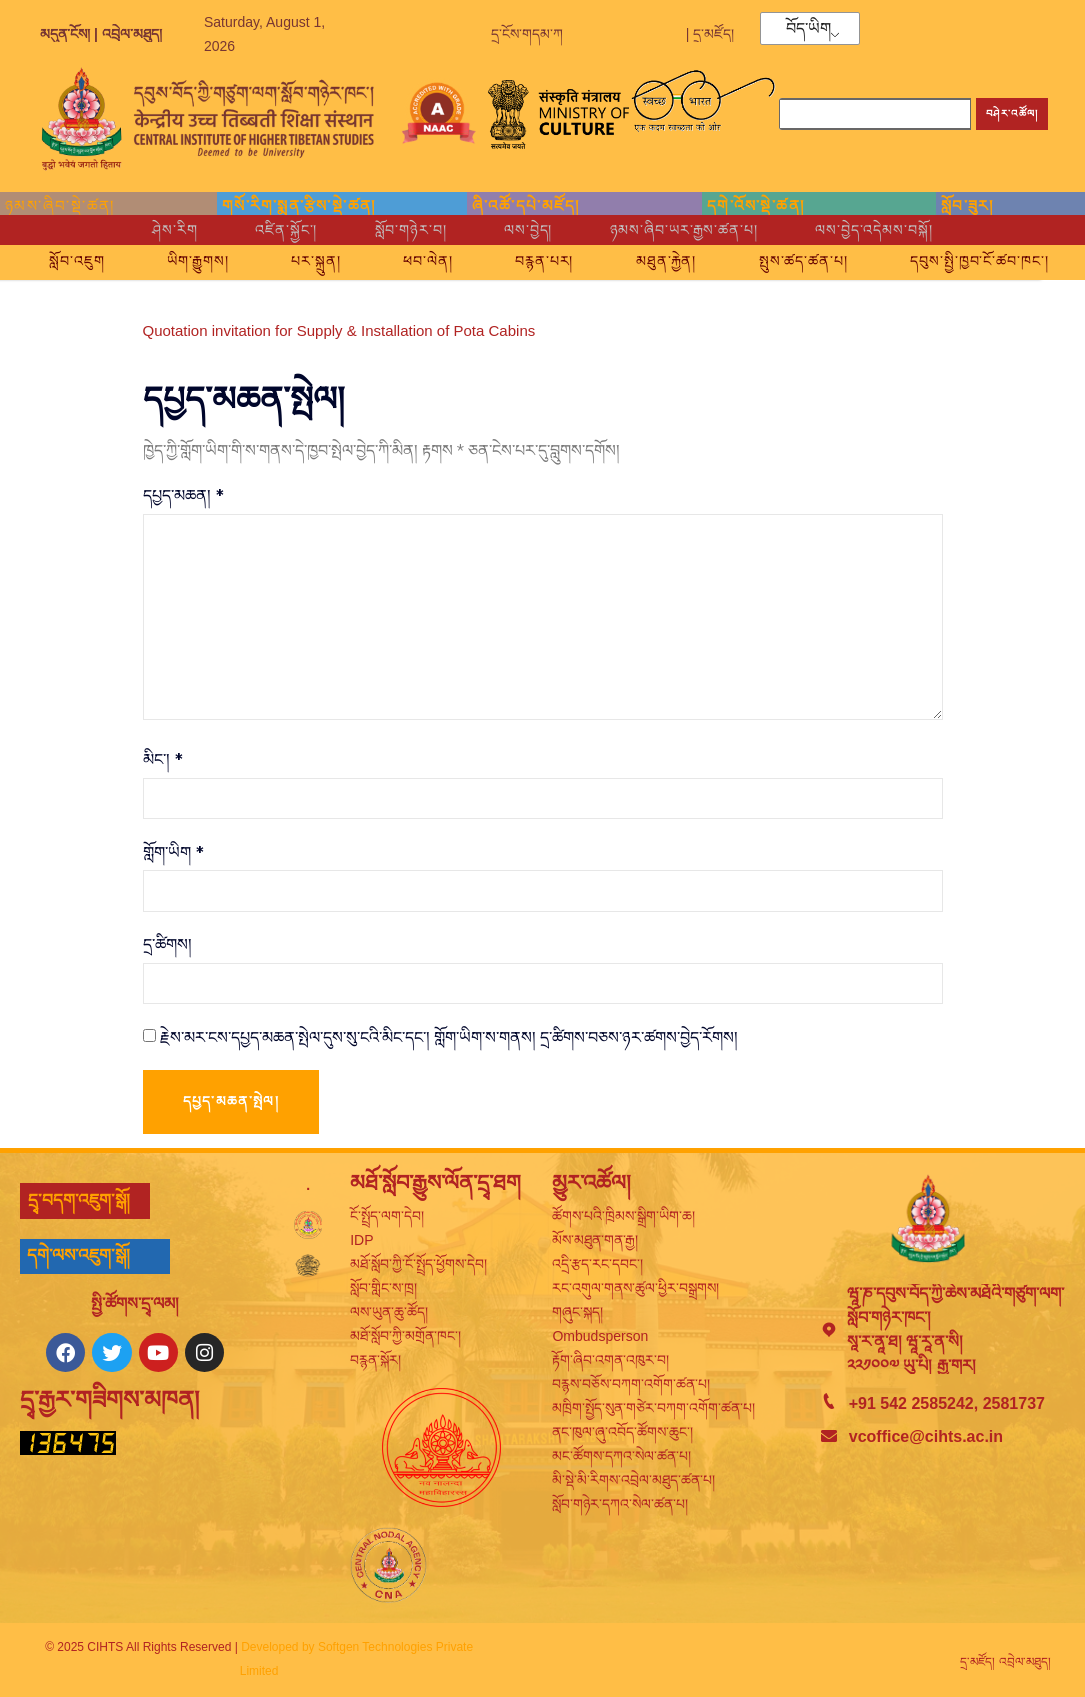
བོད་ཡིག (808, 29)
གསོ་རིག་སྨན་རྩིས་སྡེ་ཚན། (299, 205)
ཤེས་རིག (143, 229)
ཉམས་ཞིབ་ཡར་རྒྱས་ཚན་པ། (697, 229)
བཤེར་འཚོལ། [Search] (1012, 113)
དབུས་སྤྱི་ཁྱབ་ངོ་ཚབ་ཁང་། (550, 281)
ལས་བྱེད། (528, 229)
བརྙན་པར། (659, 257)
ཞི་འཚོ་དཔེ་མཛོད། (526, 205)
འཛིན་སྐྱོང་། (263, 229)
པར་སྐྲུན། (405, 257)
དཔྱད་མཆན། (183, 495)
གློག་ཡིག (173, 856)
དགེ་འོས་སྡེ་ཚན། (755, 205)
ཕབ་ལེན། (530, 257)
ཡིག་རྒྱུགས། (274, 257)
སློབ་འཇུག (139, 257)
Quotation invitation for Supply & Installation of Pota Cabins (339, 330)
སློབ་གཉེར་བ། (399, 229)
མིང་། (163, 763)
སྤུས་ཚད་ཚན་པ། (944, 257)
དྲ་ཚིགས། (167, 950)
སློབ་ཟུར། (967, 205)
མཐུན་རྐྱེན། (793, 257)
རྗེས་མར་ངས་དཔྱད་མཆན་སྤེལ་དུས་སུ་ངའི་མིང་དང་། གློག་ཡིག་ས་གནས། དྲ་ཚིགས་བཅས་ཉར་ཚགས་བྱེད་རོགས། (449, 1043)
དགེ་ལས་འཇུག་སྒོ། (78, 1262)
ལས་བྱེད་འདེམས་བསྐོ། (903, 229)
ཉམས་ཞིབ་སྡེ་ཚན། (60, 205)
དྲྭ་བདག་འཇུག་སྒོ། (79, 1206)
